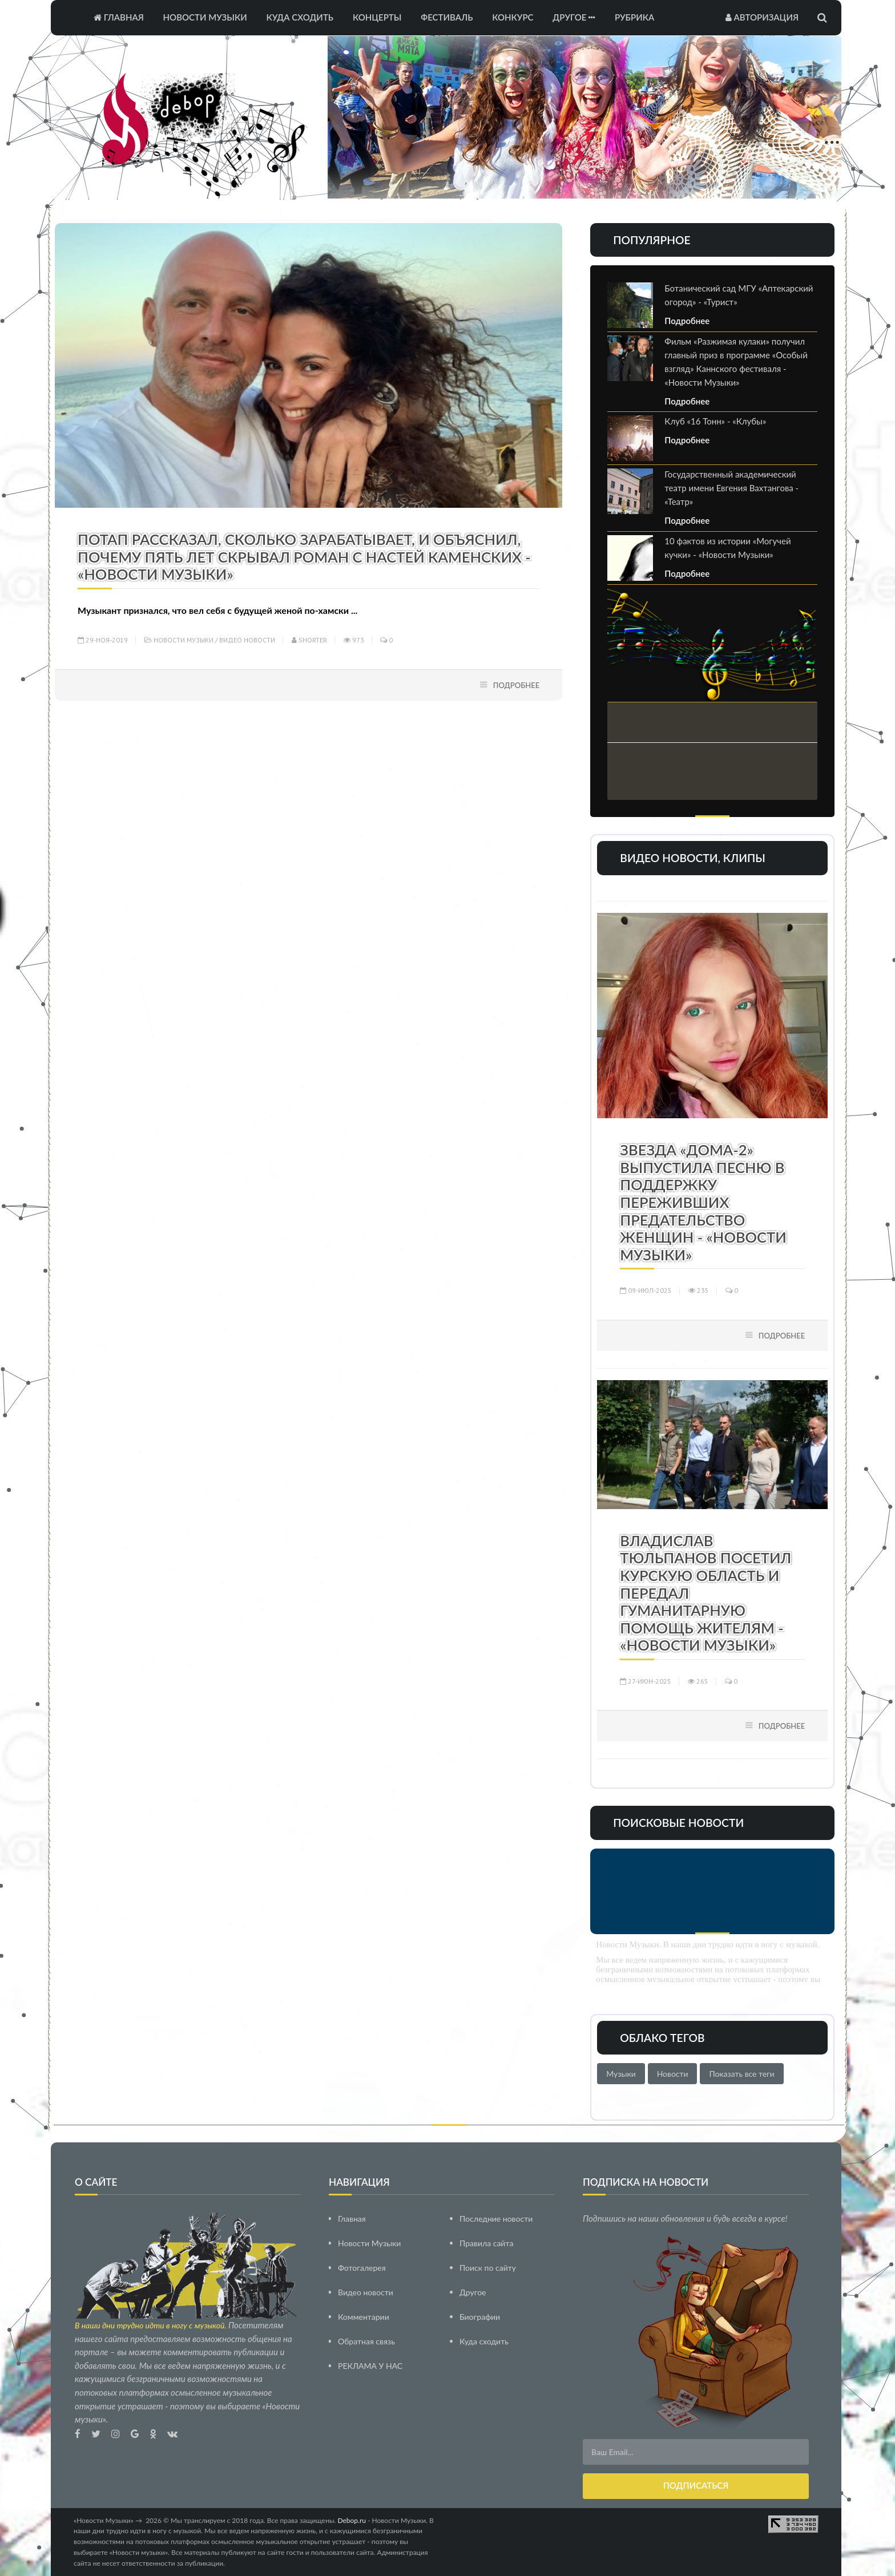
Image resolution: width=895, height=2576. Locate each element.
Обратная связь (366, 2341)
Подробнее (516, 685)
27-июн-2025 (645, 1681)
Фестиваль (447, 17)
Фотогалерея (362, 2267)
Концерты (377, 17)
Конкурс (512, 17)
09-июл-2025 (646, 1290)
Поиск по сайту (487, 2267)
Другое (574, 17)
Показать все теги (741, 2073)
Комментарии (363, 2316)
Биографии (479, 2316)
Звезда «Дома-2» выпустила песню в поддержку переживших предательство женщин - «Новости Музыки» (703, 1202)
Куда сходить (300, 17)
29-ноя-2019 (103, 640)
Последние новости (496, 2218)
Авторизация (762, 17)
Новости (672, 2073)
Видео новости (247, 640)
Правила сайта (486, 2242)
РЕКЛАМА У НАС (370, 2365)
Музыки (620, 2073)
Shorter (309, 640)
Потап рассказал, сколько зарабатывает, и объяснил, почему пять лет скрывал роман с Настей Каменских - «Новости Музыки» (304, 557)
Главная (119, 17)
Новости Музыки (205, 17)
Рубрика (634, 17)
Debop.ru (351, 2520)
